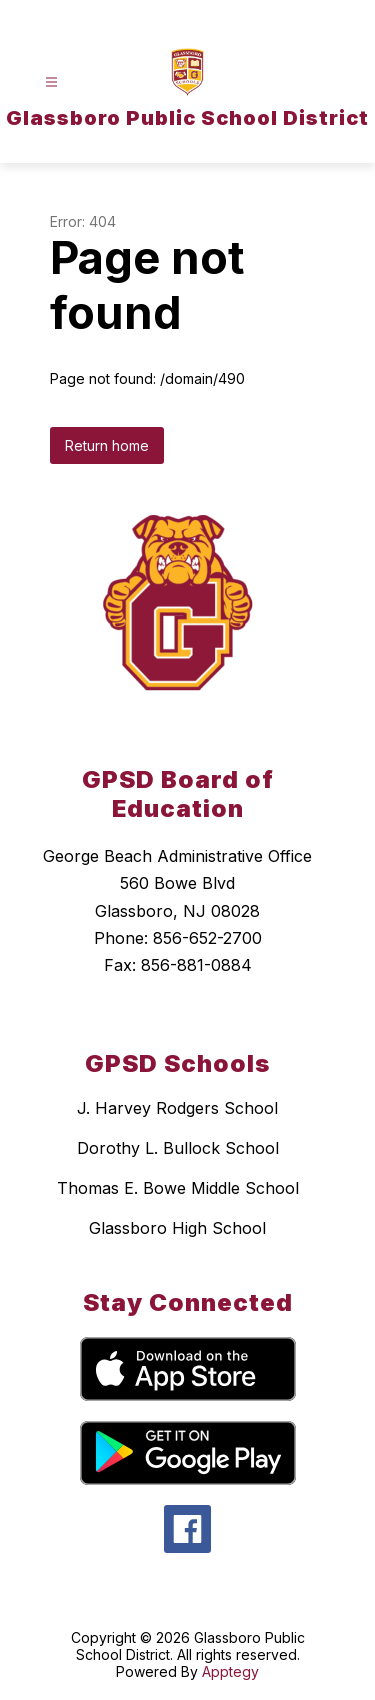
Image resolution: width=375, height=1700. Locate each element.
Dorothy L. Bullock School (178, 1148)
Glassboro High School (177, 1228)
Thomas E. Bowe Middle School (178, 1188)
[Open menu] (51, 82)
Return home (107, 445)
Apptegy (230, 1671)
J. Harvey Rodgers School (177, 1108)
